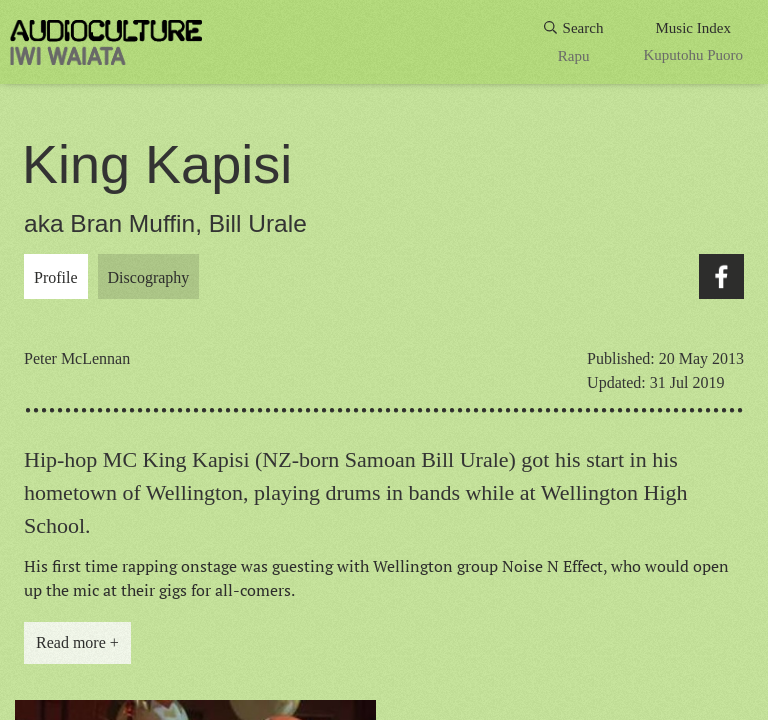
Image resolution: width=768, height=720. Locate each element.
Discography (149, 277)
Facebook (721, 276)
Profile (56, 277)
